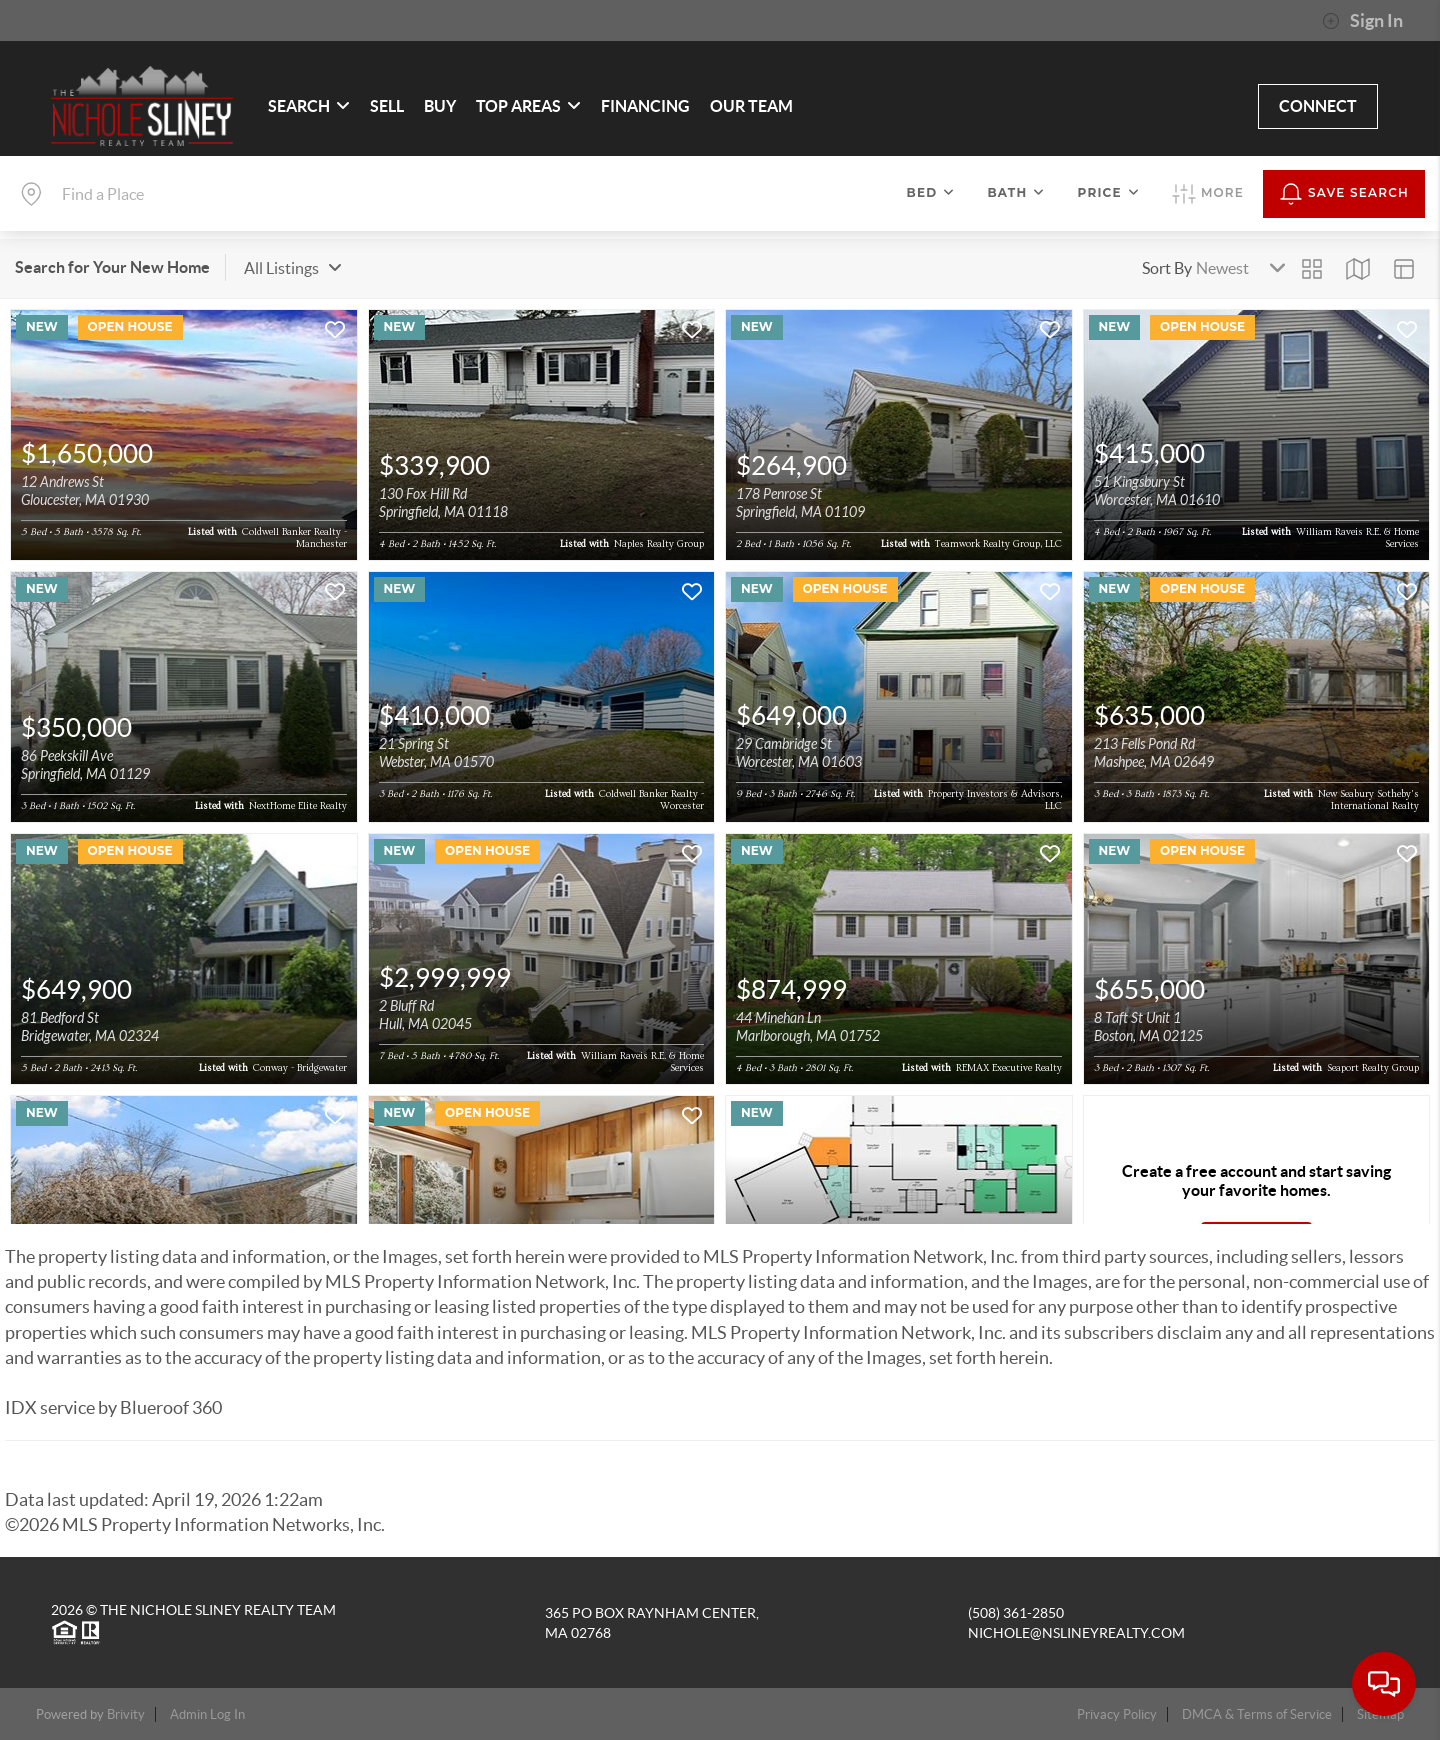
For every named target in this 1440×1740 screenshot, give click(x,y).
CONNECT (1318, 106)
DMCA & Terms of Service (1257, 1714)
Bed (931, 192)
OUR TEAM (751, 106)
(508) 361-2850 (1016, 1613)
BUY (440, 106)
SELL (387, 106)
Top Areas (528, 106)
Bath (1016, 192)
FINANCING (645, 106)
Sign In (1362, 21)
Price (1109, 192)
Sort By (1167, 268)
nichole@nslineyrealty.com (1076, 1633)
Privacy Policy (1117, 1714)
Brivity (126, 1714)
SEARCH (309, 106)
